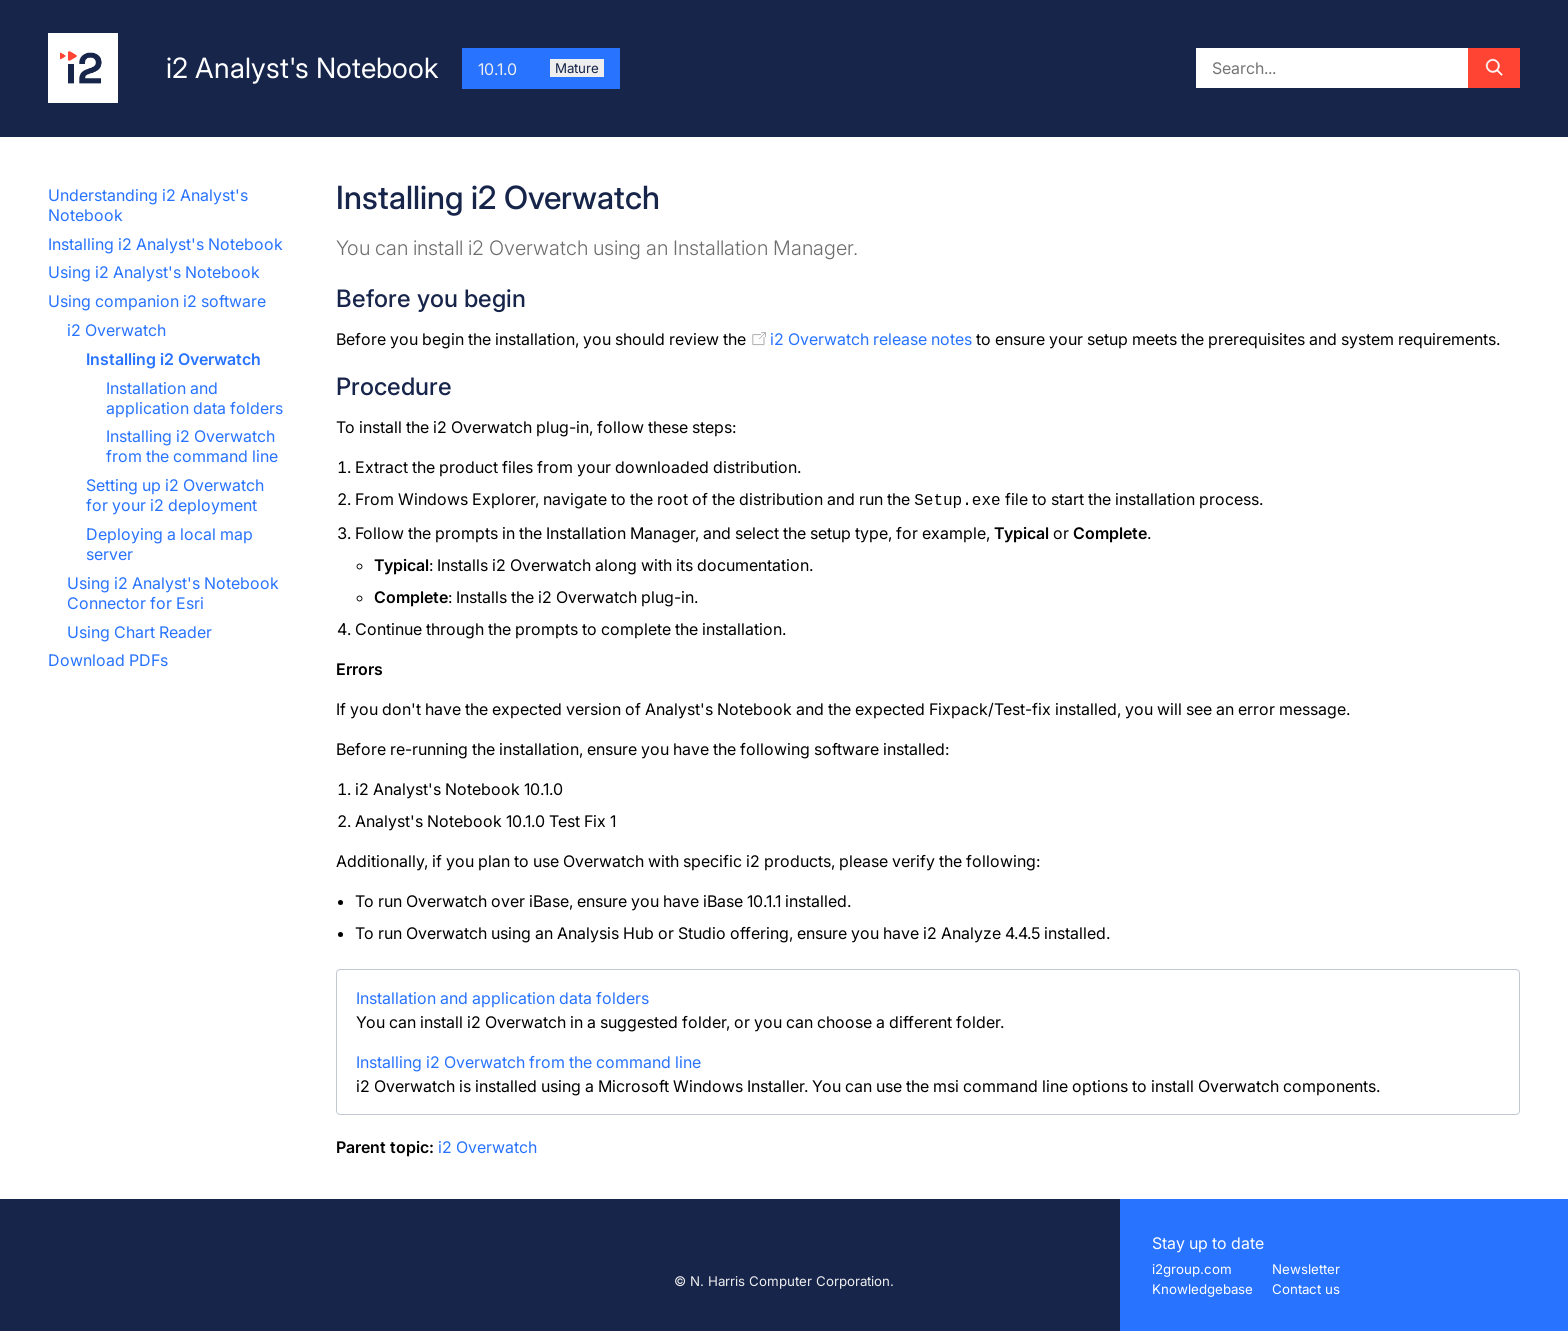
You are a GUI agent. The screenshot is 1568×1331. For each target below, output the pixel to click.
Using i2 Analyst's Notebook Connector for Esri (173, 593)
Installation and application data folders (194, 398)
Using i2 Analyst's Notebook (154, 272)
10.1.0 (541, 69)
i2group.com (1192, 1269)
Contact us (1306, 1289)
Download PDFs (108, 660)
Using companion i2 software (157, 301)
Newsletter (1306, 1269)
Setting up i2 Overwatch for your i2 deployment (175, 495)
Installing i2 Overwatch (173, 359)
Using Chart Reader (139, 632)
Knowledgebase (1202, 1289)
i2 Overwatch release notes (871, 339)
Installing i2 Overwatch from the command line (192, 446)
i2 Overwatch (116, 330)
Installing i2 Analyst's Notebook (165, 244)
